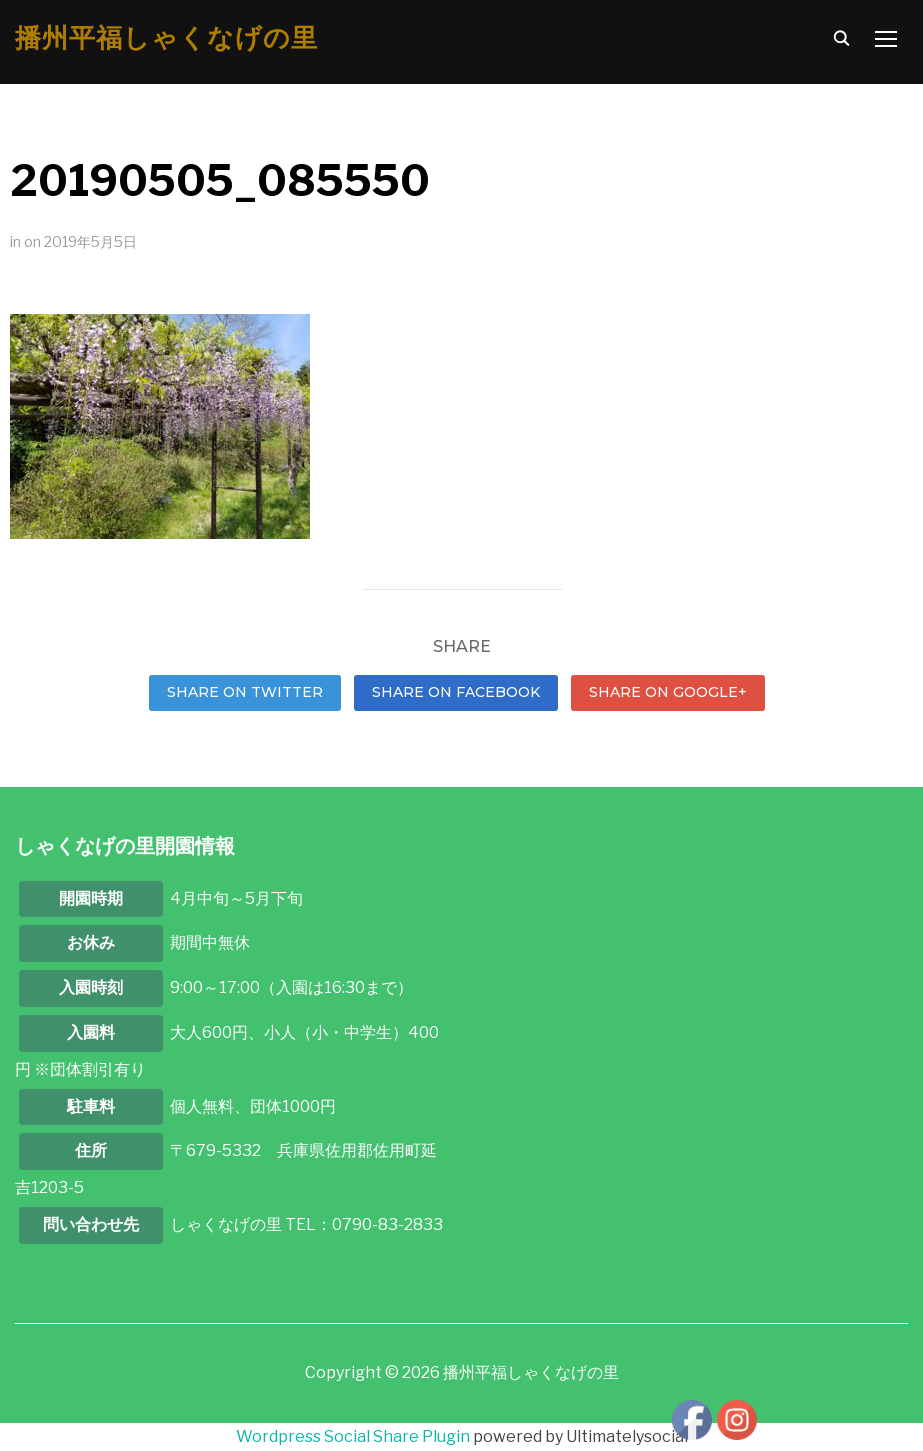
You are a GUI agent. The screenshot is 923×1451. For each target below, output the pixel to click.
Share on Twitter (245, 692)
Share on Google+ (668, 692)
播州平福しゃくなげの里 (166, 38)
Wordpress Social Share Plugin (354, 1436)
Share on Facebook (456, 692)
